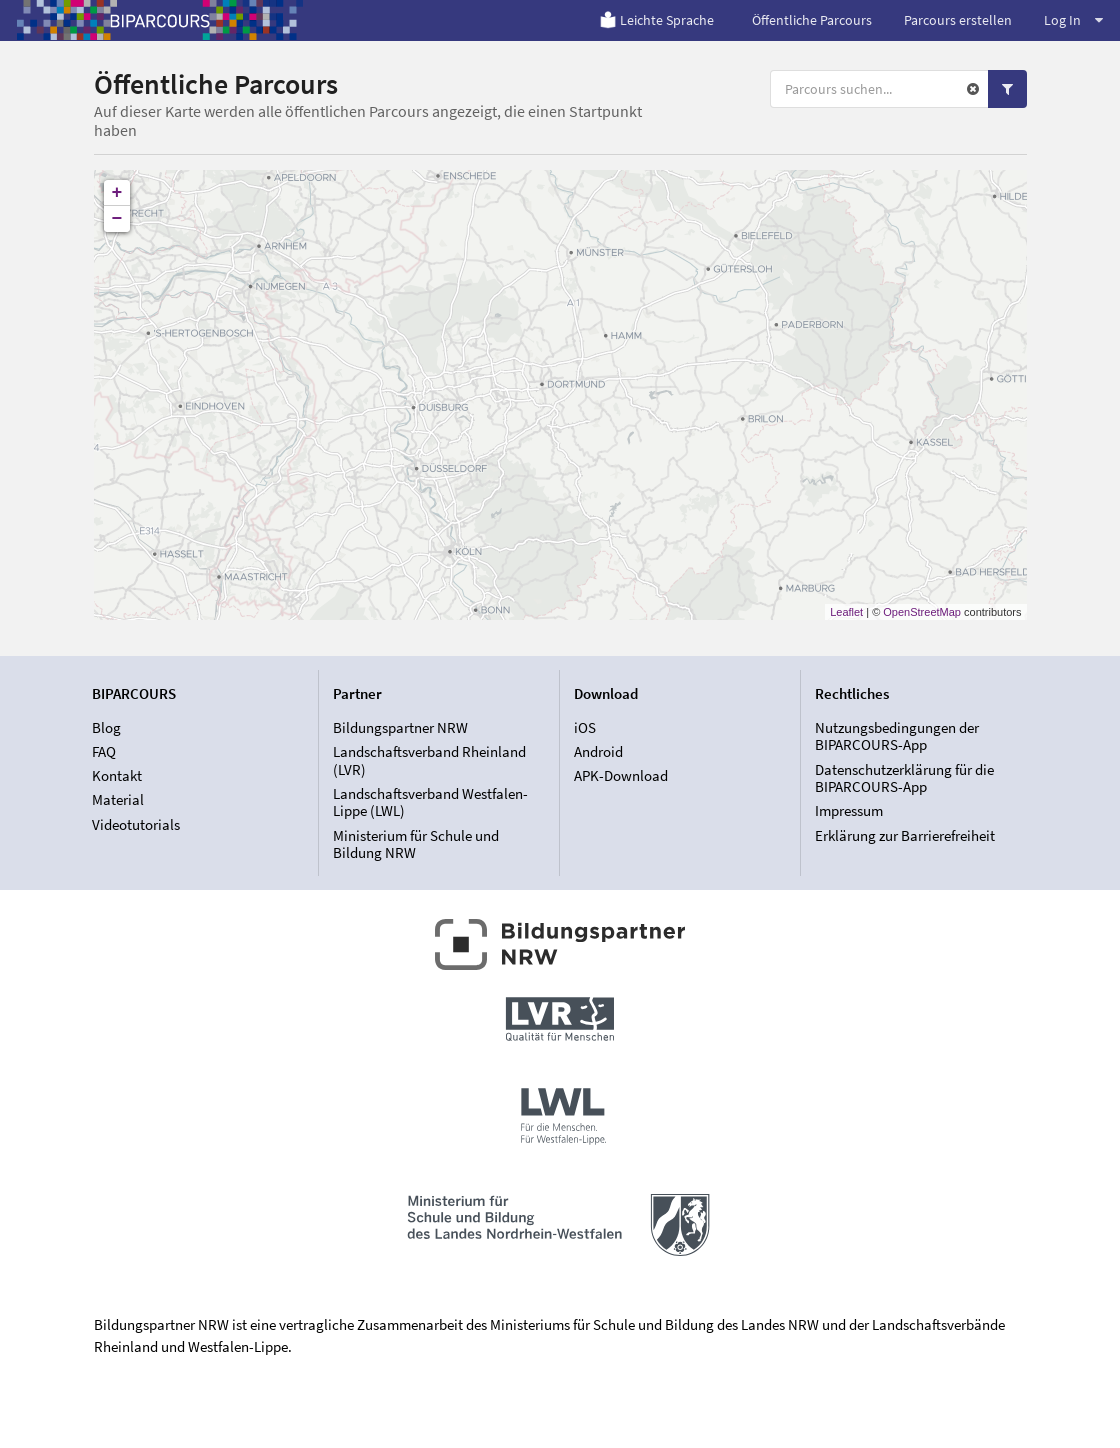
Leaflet (846, 612)
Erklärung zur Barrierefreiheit (905, 835)
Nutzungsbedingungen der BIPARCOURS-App (897, 737)
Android (598, 751)
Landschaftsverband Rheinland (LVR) (429, 760)
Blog (106, 728)
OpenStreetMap (922, 612)
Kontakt (117, 775)
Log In (1073, 20)
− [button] (117, 219)
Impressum (849, 810)
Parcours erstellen (958, 20)
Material (118, 799)
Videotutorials (136, 824)
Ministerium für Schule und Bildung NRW (416, 844)
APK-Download (621, 775)
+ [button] (117, 193)
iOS (585, 728)
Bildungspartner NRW (400, 728)
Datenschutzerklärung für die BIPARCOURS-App (904, 778)
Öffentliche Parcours (812, 20)
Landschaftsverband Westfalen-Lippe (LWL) (430, 802)
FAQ (104, 751)
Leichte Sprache (656, 20)
